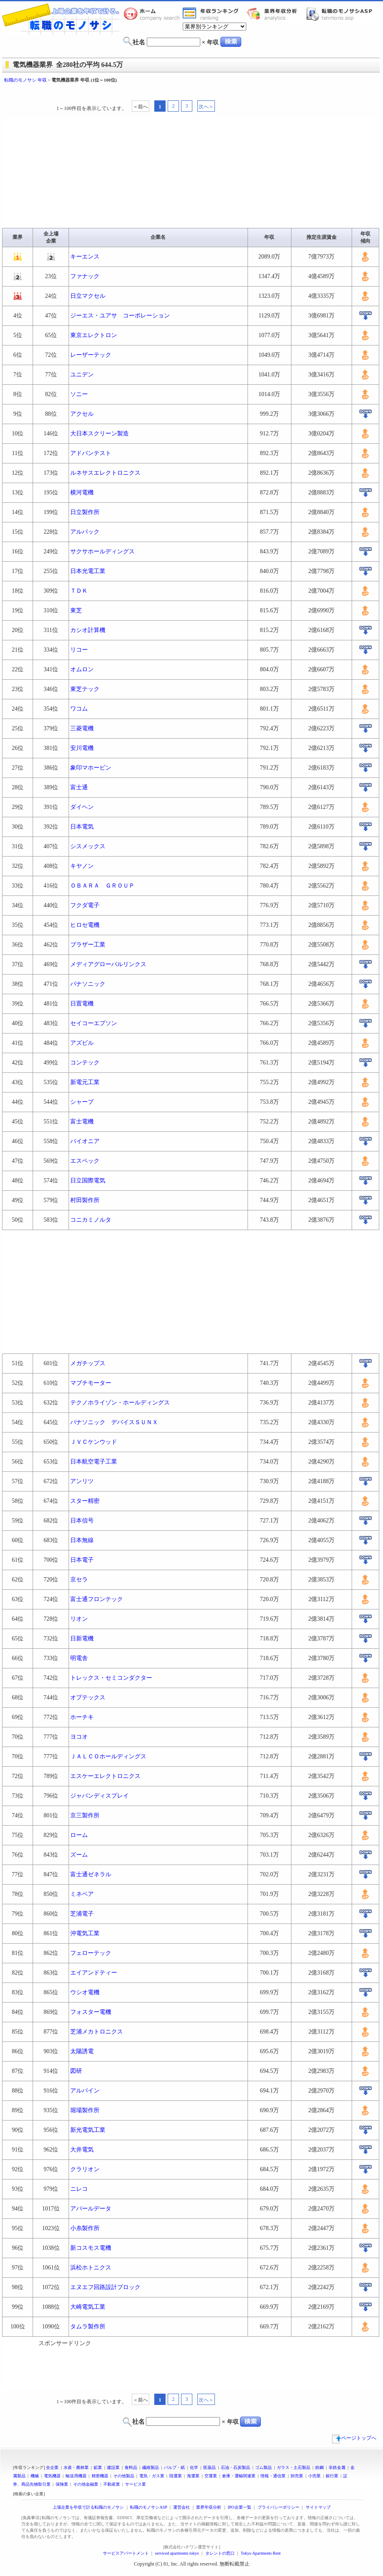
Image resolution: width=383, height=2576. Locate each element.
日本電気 (82, 827)
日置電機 (82, 1003)
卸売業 (297, 2476)
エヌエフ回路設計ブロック (105, 2287)
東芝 (76, 610)
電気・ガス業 (151, 2476)
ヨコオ (79, 1737)
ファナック (85, 276)
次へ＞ (206, 107)
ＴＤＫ (79, 591)
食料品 (131, 2467)
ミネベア (82, 1894)
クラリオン (85, 2169)
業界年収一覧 (212, 13)
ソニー (79, 394)
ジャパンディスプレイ (99, 1796)
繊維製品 (150, 2467)
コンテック (85, 1062)
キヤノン (82, 866)
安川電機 (82, 748)
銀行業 (332, 2476)
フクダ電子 (85, 905)
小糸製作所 (85, 2228)
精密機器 (100, 2476)
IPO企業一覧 (239, 2507)
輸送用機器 (76, 2476)
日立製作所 (85, 512)
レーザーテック (90, 355)
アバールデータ (90, 2208)
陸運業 (175, 2476)
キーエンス (85, 256)
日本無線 (82, 1540)
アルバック (85, 532)
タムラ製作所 (87, 2326)
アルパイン (85, 2090)
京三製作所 (85, 1815)
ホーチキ (82, 1717)
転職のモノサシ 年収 (25, 79)
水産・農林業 (76, 2467)
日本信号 (82, 1520)
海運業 (193, 2476)
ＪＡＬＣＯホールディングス (108, 1756)
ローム (79, 1835)
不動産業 (111, 2484)
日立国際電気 (87, 1180)
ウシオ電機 (85, 1992)
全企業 (52, 2467)
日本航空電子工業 (93, 1461)
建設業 (113, 2467)
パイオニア (85, 1141)
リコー (79, 650)
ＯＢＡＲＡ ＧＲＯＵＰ (102, 886)
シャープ (82, 1102)
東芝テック (85, 689)
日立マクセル (87, 296)
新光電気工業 (87, 2130)
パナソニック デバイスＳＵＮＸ (114, 1422)
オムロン (82, 669)
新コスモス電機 (90, 2248)
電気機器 (52, 2476)
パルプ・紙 (174, 2467)
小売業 (314, 2476)
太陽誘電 (82, 2051)
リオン (79, 1619)
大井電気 (82, 2149)
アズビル (82, 1043)
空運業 (210, 2476)
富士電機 (82, 1121)
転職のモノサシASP (341, 13)
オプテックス (87, 1697)
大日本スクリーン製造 (99, 433)
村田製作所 (85, 1200)
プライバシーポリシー (278, 2507)
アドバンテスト (90, 453)
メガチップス (87, 1363)
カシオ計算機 (87, 630)
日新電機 (82, 1638)
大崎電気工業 (87, 2307)
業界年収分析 (276, 13)
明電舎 (79, 1658)
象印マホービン (90, 768)
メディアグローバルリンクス (108, 964)
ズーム (79, 1855)
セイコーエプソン (93, 1023)
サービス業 (135, 2484)
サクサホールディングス (102, 551)
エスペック (85, 1161)
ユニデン (82, 374)
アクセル (82, 414)
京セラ (79, 1579)
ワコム (79, 709)
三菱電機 (82, 728)
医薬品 (209, 2467)
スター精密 (85, 1501)
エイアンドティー (93, 1973)
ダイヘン (82, 807)
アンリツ (82, 1481)
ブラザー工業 (87, 944)
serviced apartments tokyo (177, 2553)
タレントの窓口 (220, 2553)
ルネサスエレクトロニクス (105, 473)
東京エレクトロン (93, 335)
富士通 (79, 787)
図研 (76, 2071)
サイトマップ (318, 2507)
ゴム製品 (263, 2467)
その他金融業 (85, 2484)
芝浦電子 (82, 1914)
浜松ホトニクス (90, 2267)
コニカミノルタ (90, 1220)
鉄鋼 (319, 2467)
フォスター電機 (90, 2012)
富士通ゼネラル (90, 1874)
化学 (194, 2467)
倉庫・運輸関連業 (238, 2476)
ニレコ (79, 2189)
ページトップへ (354, 2438)
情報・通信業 (273, 2476)
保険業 (62, 2484)
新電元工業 (85, 1082)
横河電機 (82, 492)
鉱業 (98, 2467)
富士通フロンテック (96, 1599)
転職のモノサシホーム (153, 13)
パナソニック (87, 984)
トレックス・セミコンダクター (111, 1678)
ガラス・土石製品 (293, 2467)
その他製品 (123, 2476)
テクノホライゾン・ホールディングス (120, 1402)
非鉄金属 (337, 2467)
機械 (35, 2476)
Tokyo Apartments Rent (261, 2553)
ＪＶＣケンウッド (93, 1442)
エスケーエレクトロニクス (105, 1776)
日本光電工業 (87, 571)
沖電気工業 (85, 1933)
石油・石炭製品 (235, 2467)
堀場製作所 (85, 2110)
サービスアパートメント (126, 2553)
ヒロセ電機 (85, 925)
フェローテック (90, 1953)
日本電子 (82, 1560)
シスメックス (87, 846)
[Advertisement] (191, 91)
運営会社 (181, 2507)
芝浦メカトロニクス (96, 2032)
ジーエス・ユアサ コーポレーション (120, 315)
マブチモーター (90, 1383)
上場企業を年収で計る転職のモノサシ (88, 2507)
